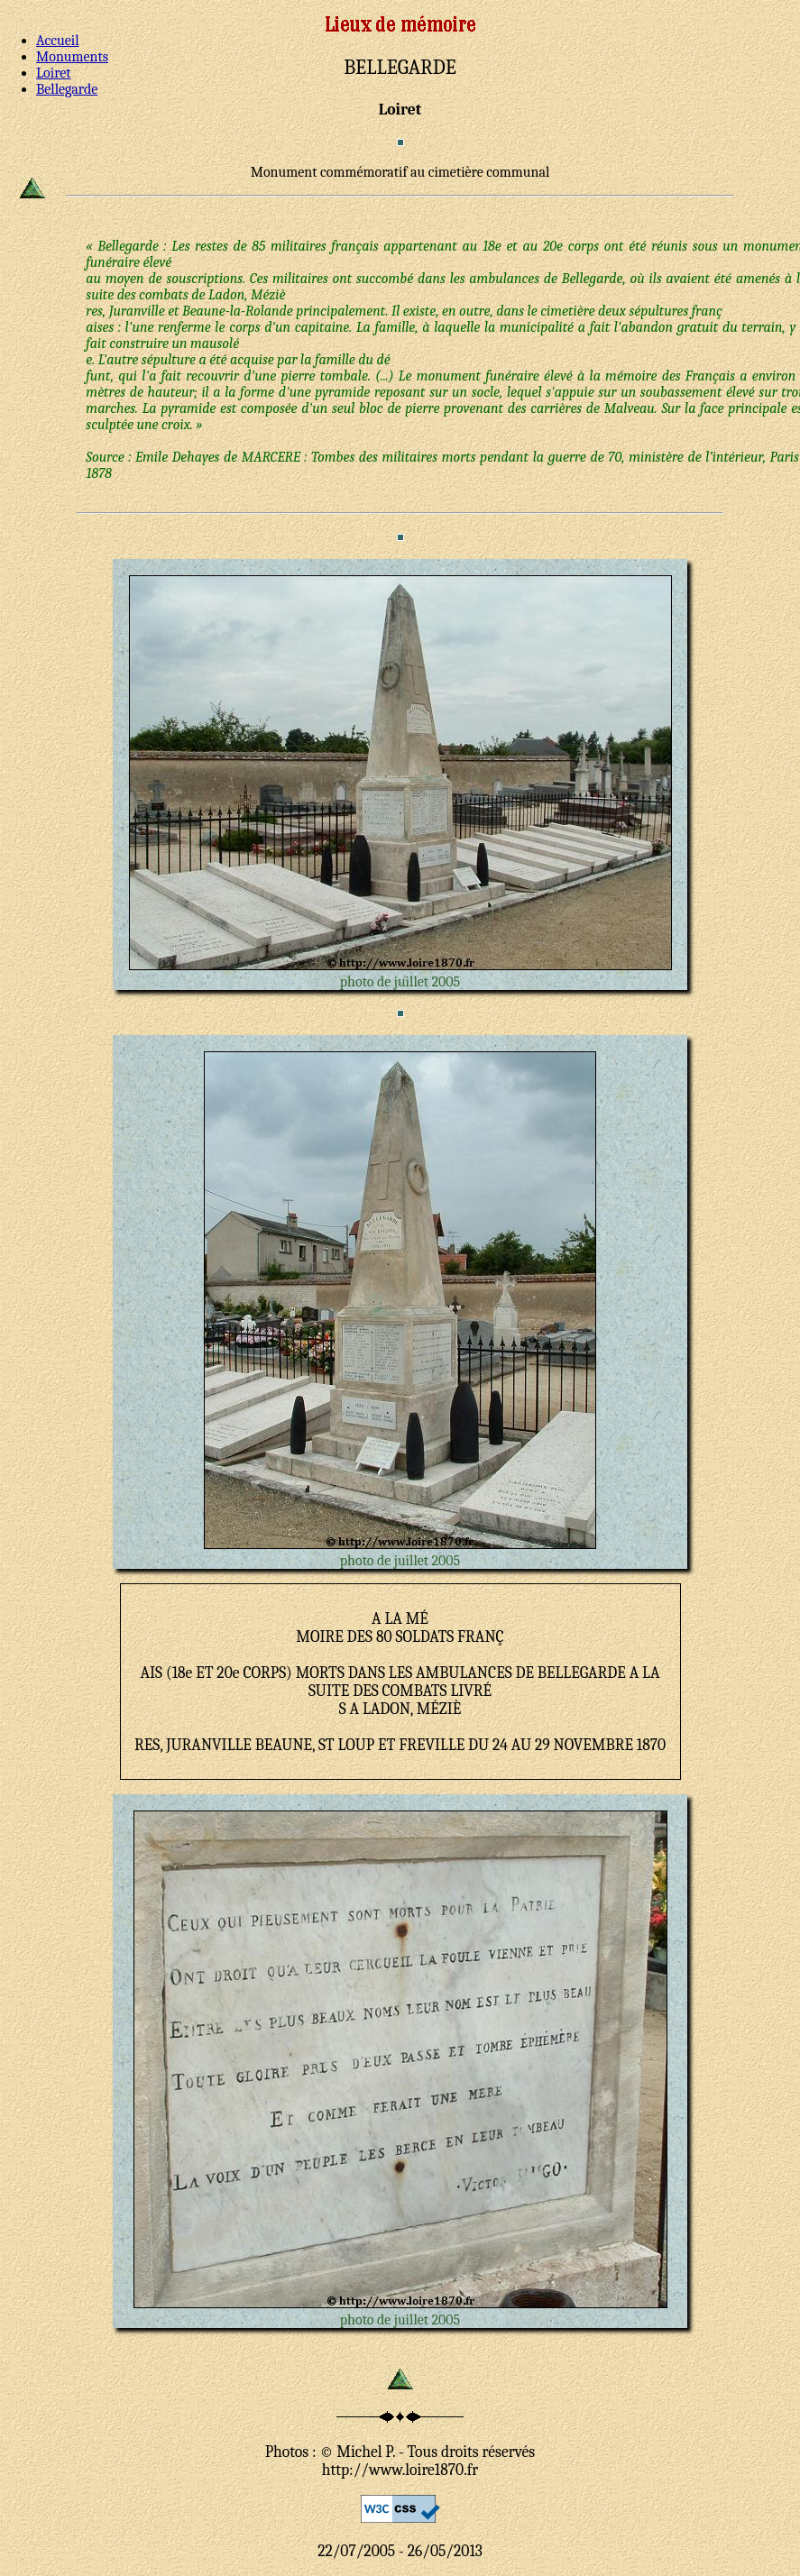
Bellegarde (66, 89)
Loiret (53, 73)
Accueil (57, 40)
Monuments (72, 57)
